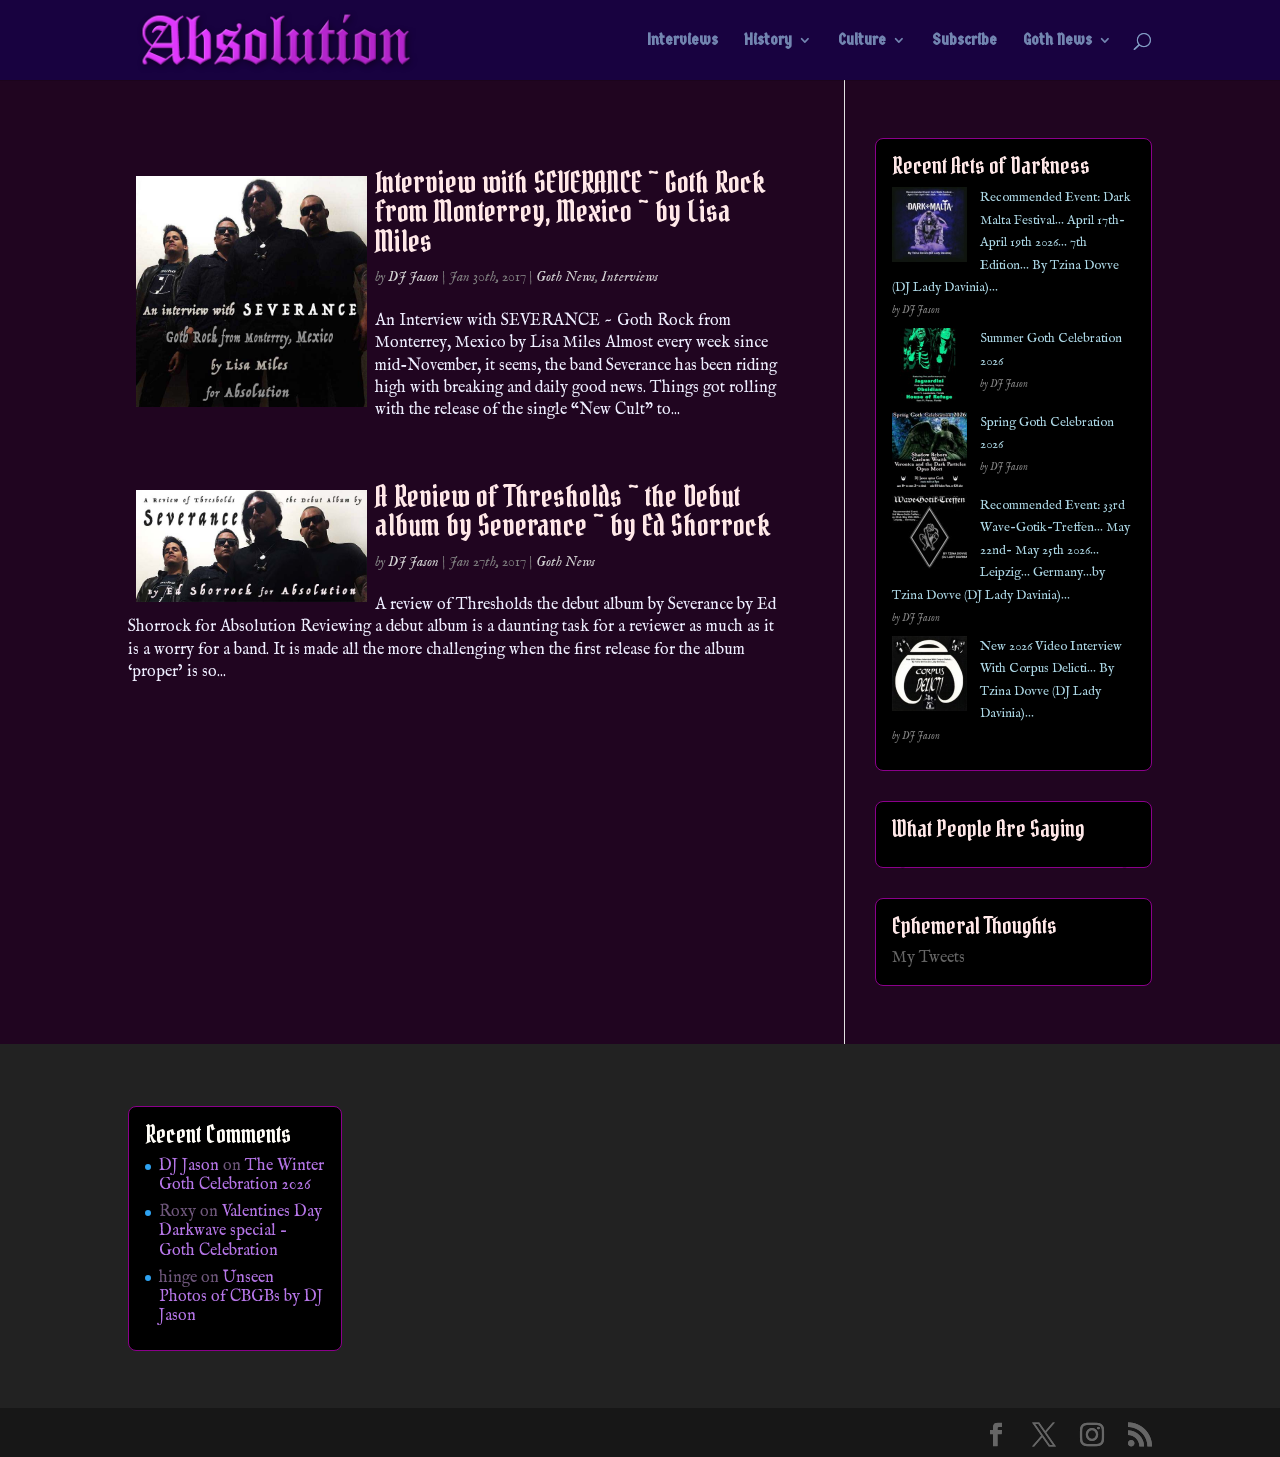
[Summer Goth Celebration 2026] (929, 369)
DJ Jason (413, 277)
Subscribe (964, 41)
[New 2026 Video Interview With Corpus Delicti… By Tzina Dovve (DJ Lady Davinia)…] (929, 677)
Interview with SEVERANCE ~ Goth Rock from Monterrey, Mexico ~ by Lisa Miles (570, 211)
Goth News (1057, 41)
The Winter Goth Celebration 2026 (241, 1175)
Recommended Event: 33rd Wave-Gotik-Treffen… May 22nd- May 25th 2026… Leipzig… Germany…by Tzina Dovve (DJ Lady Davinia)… (1011, 550)
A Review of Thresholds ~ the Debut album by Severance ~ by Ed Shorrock (572, 510)
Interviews (682, 41)
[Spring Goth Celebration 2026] (929, 453)
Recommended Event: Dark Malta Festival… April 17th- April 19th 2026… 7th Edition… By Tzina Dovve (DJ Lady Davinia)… (1011, 242)
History (768, 41)
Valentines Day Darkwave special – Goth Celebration (240, 1231)
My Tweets (928, 958)
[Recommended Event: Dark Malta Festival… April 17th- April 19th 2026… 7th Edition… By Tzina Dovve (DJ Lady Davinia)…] (929, 228)
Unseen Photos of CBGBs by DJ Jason (241, 1297)
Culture (862, 41)
